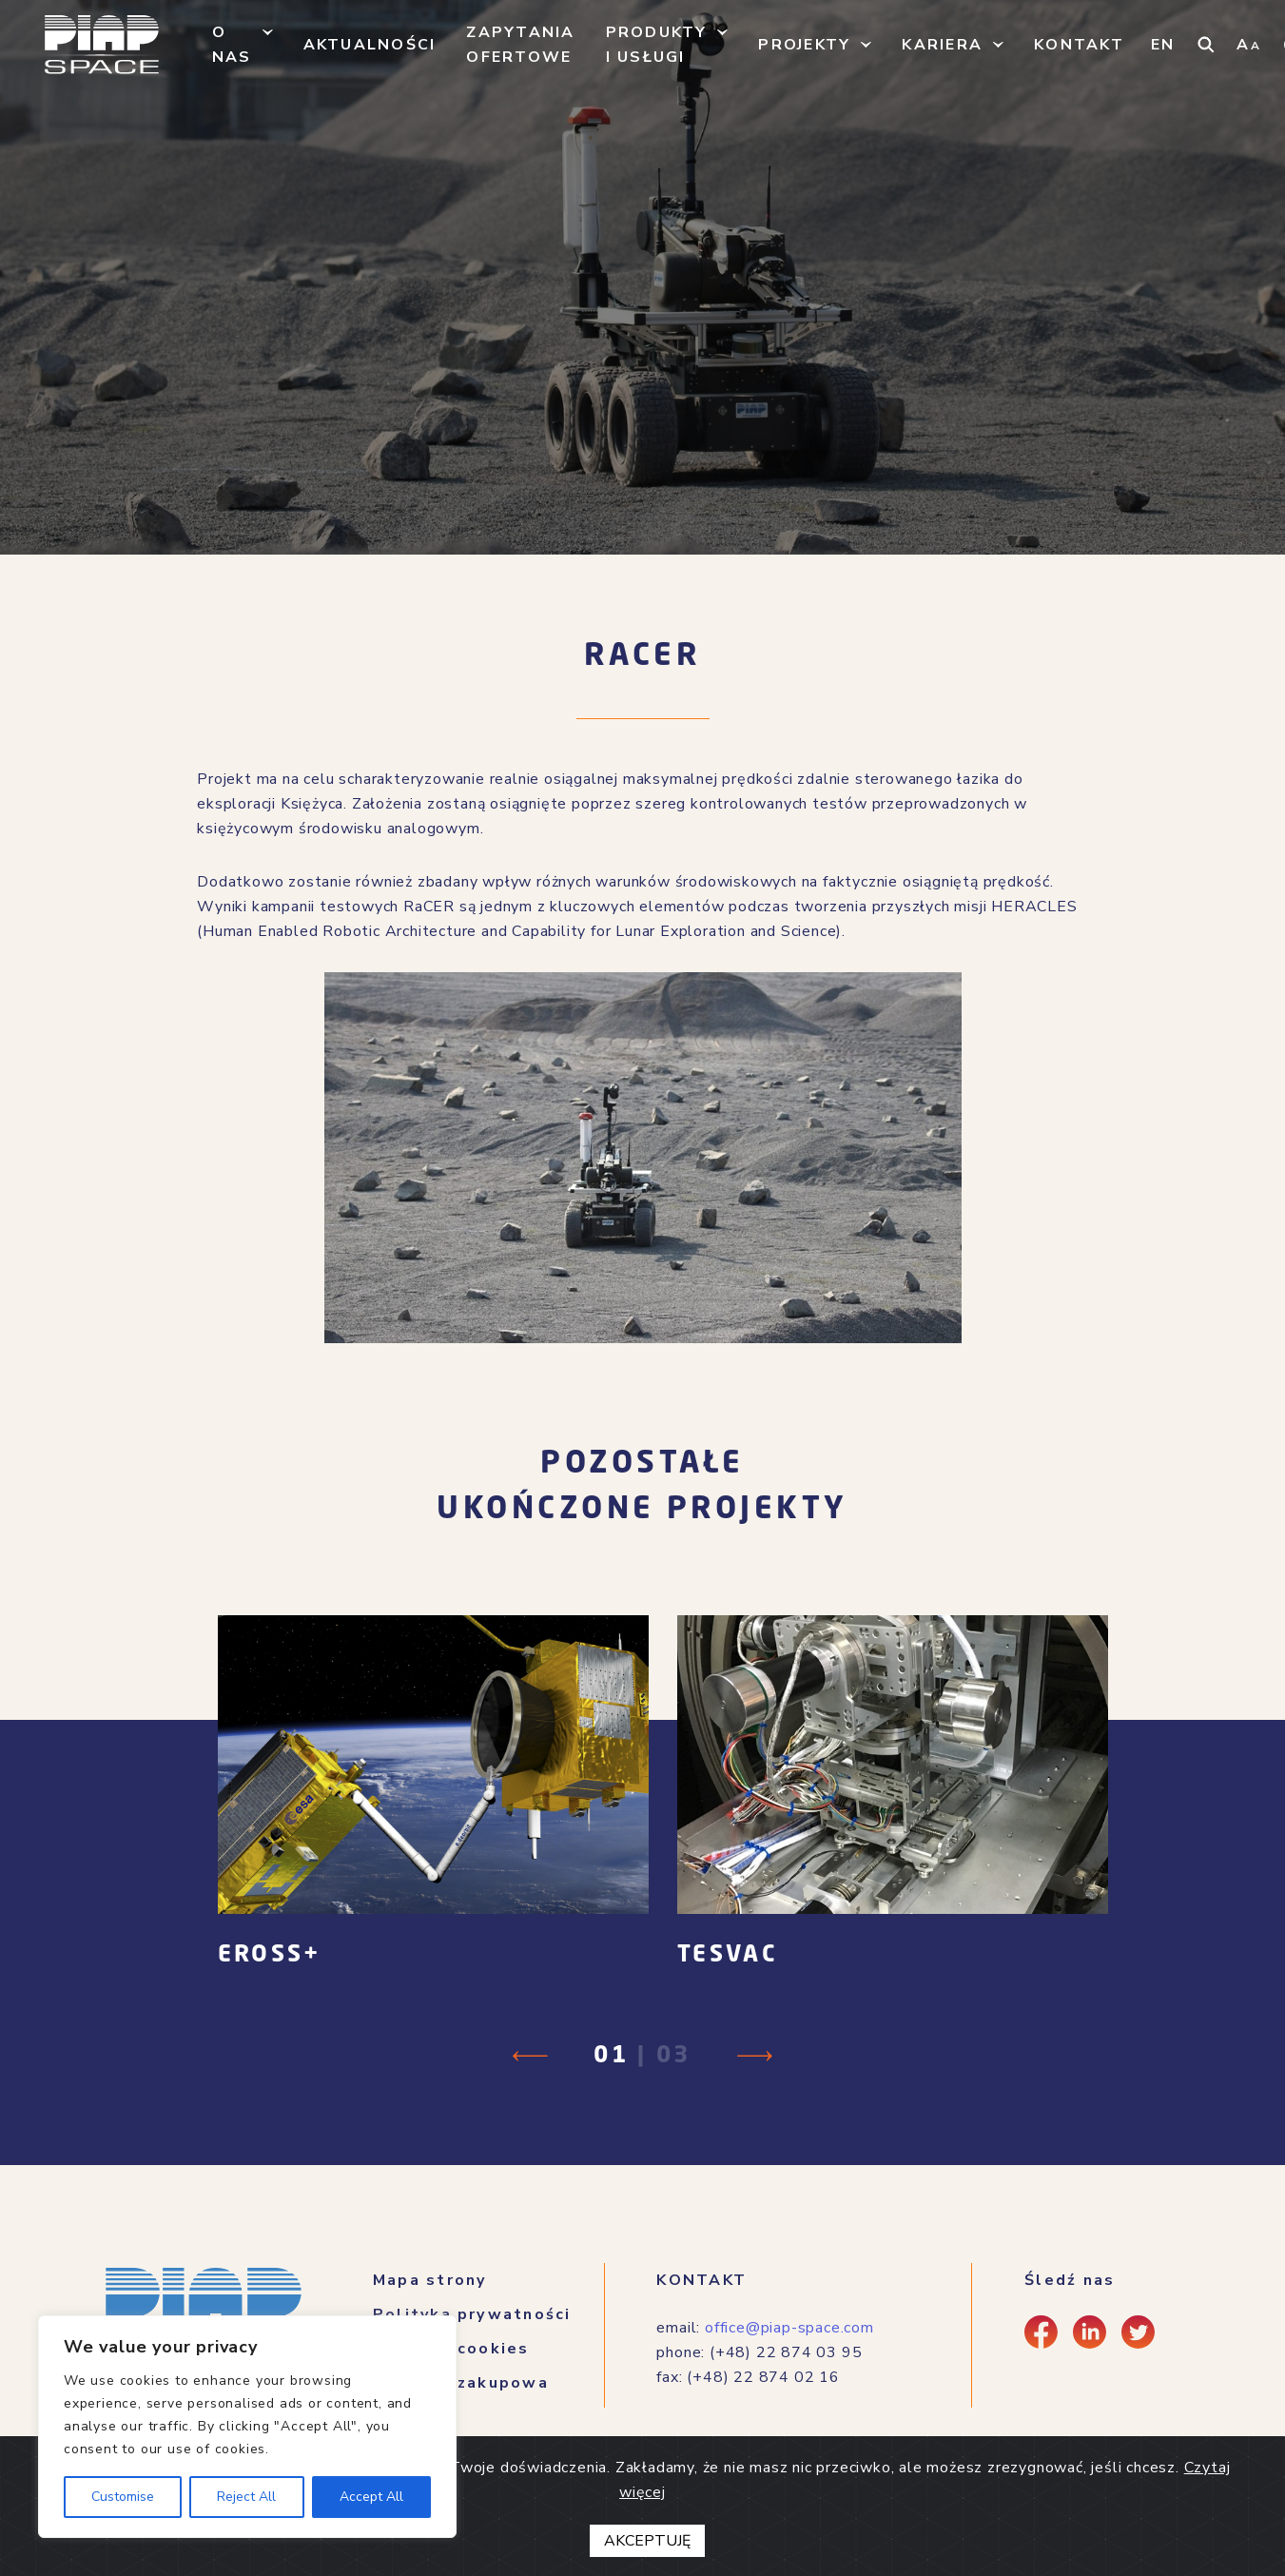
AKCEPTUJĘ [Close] (647, 2540)
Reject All (246, 2497)
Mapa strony (430, 2280)
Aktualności (370, 44)
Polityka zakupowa (461, 2382)
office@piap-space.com (789, 2327)
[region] (247, 2426)
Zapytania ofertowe (520, 45)
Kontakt (1079, 44)
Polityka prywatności (472, 2314)
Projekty (804, 44)
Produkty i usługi (657, 45)
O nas (232, 45)
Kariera (942, 44)
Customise (122, 2497)
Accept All (371, 2497)
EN (1163, 44)
